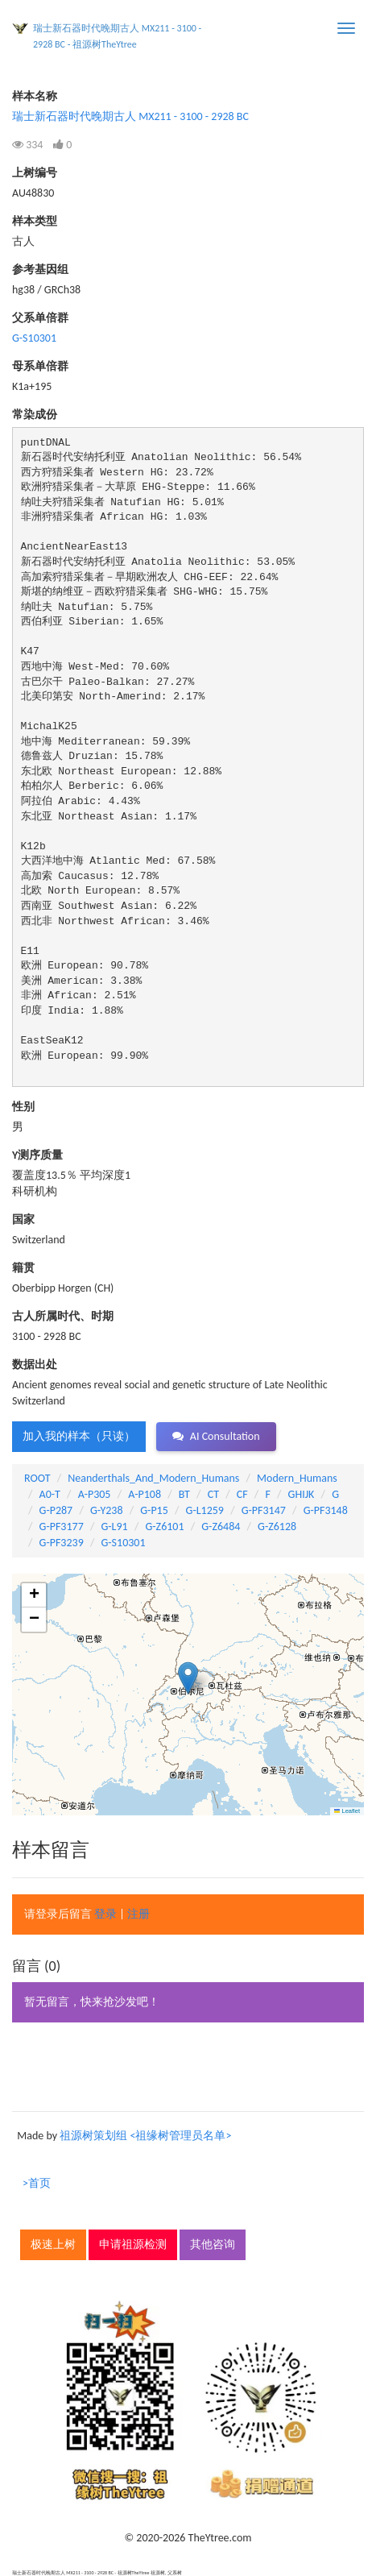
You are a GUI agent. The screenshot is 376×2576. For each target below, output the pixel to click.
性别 (23, 1107)
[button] (188, 1678)
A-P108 (144, 1494)
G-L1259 (205, 1510)
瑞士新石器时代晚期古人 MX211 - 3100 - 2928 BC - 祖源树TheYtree (117, 36)
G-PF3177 (61, 1526)
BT (184, 1494)
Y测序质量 (37, 1155)
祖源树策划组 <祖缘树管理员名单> (145, 2136)
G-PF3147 (264, 1510)
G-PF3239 (61, 1542)
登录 (105, 1914)
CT (213, 1494)
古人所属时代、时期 (63, 1316)
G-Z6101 (164, 1526)
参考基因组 (40, 269)
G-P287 (56, 1510)
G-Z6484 (220, 1526)
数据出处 (34, 1364)
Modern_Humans (297, 1478)
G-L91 (114, 1526)
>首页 (37, 2183)
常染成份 (34, 414)
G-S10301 (34, 338)
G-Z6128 (277, 1526)
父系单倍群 (40, 318)
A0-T (49, 1494)
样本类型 (34, 221)
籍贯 (23, 1268)
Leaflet (347, 1811)
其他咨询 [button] (212, 2244)
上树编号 (34, 173)
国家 (23, 1219)
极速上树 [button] (53, 2244)
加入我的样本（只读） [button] (79, 1436)
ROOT (37, 1478)
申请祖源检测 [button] (133, 2244)
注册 (138, 1914)
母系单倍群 (40, 366)
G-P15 (154, 1510)
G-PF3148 (326, 1510)
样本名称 (34, 96)
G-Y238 (106, 1510)
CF (242, 1494)
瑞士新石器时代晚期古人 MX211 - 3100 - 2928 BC (130, 116)
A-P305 (94, 1494)
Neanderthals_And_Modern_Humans (153, 1478)
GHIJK (301, 1494)
